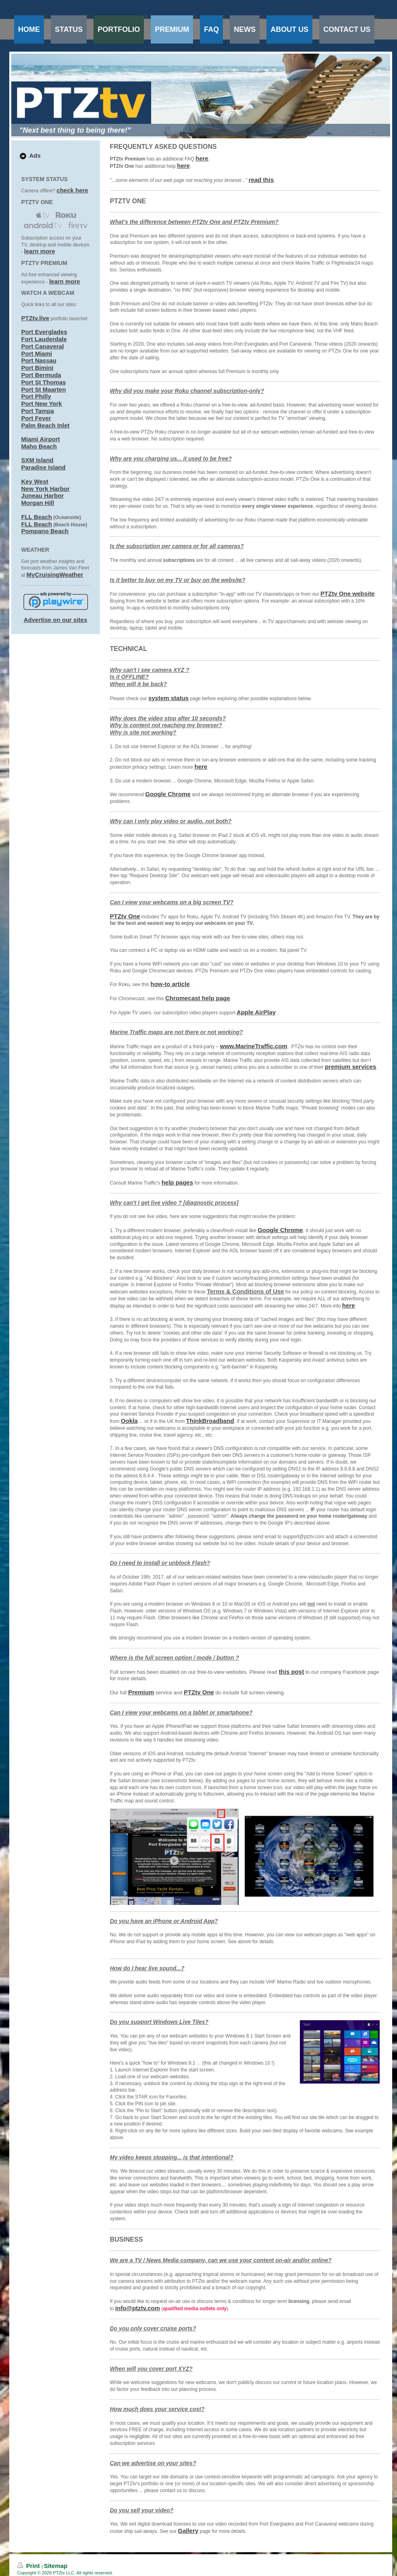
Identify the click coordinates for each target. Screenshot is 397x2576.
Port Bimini (37, 367)
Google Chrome (168, 794)
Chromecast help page (197, 998)
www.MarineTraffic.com (253, 1046)
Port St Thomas (43, 382)
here (201, 158)
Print (29, 2565)
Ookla (129, 1420)
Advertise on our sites (55, 619)
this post (291, 1671)
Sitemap (55, 2565)
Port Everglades (44, 331)
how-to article (170, 983)
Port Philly (36, 396)
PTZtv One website (347, 593)
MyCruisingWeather (55, 574)
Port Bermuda (41, 374)
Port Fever (36, 418)
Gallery (188, 2530)
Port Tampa (37, 410)
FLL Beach (36, 516)
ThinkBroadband (210, 1420)
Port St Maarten (43, 389)
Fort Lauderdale (44, 339)
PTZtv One (125, 916)
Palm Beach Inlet (45, 425)
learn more (39, 251)
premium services (350, 1066)
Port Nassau (39, 360)
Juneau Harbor (42, 495)
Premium (141, 1692)
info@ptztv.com (137, 2308)
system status (168, 698)
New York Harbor (45, 488)
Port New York (41, 403)
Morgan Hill (37, 502)
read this (261, 179)
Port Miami (36, 353)
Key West (34, 481)
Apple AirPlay (256, 1012)
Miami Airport (40, 439)
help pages (177, 1182)
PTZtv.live (35, 318)
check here (72, 190)
